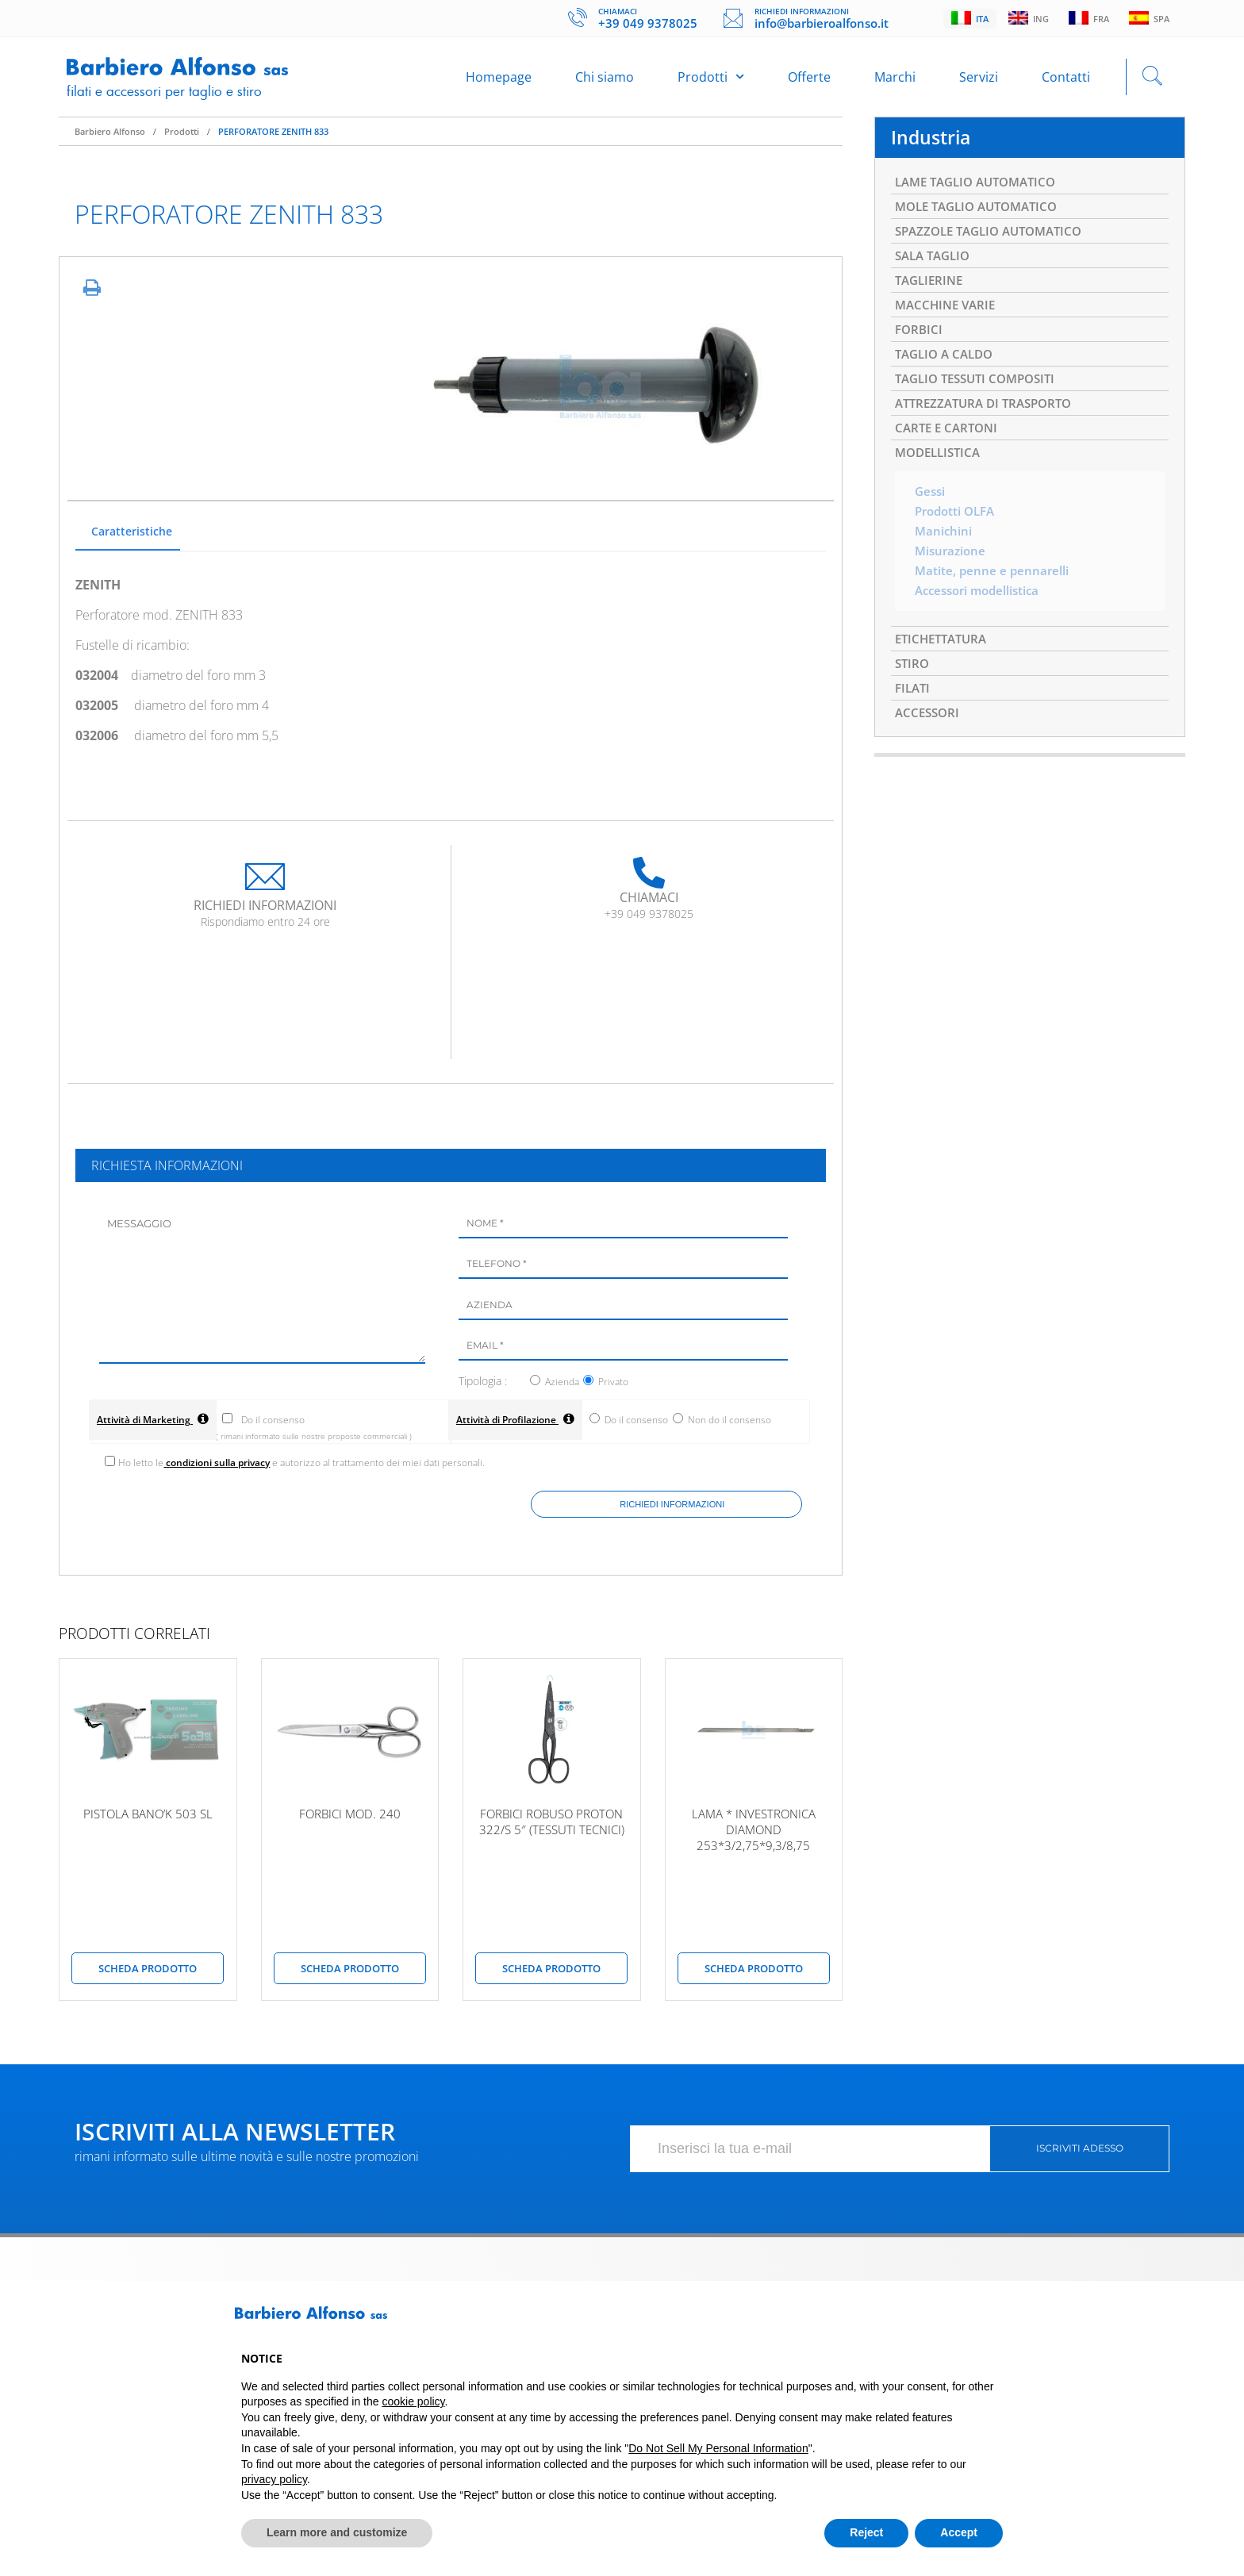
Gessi (931, 520)
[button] (995, 2319)
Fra (1086, 19)
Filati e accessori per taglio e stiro (169, 94)
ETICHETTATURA (944, 672)
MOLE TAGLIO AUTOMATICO (982, 218)
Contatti (1066, 81)
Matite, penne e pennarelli (993, 603)
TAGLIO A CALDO (947, 375)
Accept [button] (958, 2532)
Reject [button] (866, 2532)
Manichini (944, 561)
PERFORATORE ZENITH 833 (273, 139)
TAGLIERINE (931, 296)
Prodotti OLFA (958, 541)
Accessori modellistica (981, 623)
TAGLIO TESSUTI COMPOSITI (981, 401)
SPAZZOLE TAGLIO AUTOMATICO (995, 244)
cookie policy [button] (413, 2401)
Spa (1148, 19)
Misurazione (952, 582)
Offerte (809, 81)
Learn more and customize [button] (337, 2532)
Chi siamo (604, 81)
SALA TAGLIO (936, 270)
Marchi (895, 81)
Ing (1025, 19)
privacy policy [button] (274, 2479)
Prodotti (711, 80)
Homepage (499, 81)
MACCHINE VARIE (948, 323)
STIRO (913, 699)
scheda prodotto (147, 1977)
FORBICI (920, 349)
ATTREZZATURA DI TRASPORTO (989, 427)
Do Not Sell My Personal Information (718, 2448)
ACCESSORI (929, 751)
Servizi (978, 81)
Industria (932, 146)
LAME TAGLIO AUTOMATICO (982, 192)
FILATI (914, 725)
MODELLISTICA (941, 480)
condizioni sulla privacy (220, 1470)
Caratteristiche (131, 539)
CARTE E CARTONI (949, 454)
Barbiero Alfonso (110, 139)
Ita (964, 19)
